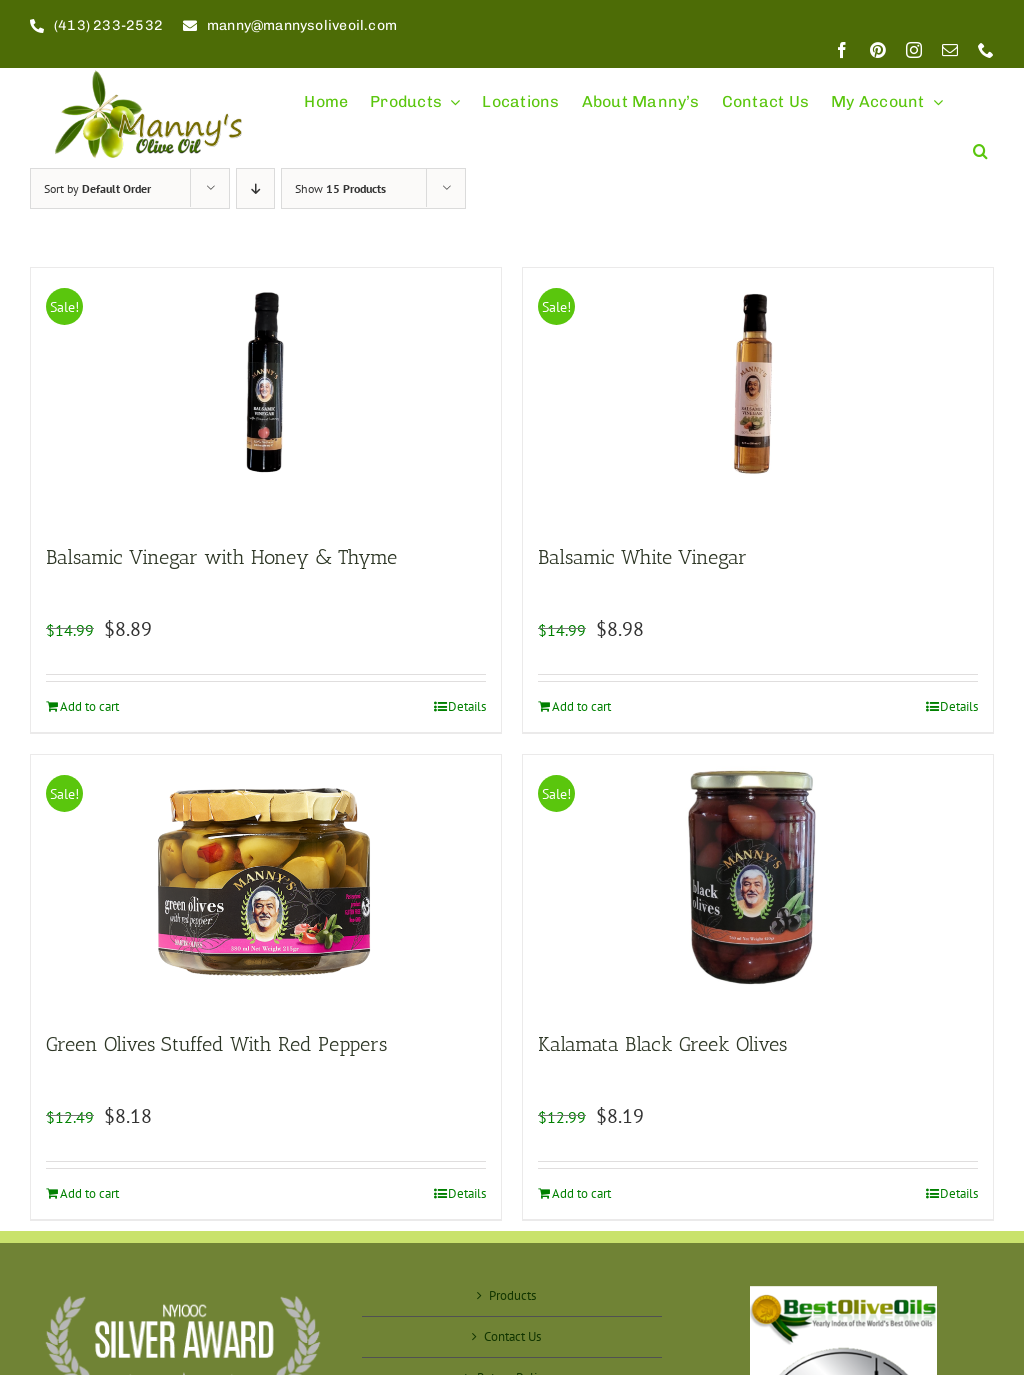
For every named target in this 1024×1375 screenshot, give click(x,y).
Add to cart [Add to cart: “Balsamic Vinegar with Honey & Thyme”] (89, 706)
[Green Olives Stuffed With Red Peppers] (266, 882)
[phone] (986, 50)
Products (512, 1295)
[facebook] (842, 50)
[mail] (950, 50)
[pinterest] (878, 50)
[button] (980, 142)
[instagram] (914, 50)
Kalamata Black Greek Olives (662, 1044)
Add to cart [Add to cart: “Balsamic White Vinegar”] (581, 706)
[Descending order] (255, 188)
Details (467, 706)
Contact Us (512, 1336)
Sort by (97, 188)
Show (340, 188)
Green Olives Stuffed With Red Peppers (216, 1044)
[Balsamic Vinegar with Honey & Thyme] (266, 395)
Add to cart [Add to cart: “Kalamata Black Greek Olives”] (581, 1193)
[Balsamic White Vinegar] (758, 395)
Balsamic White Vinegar (642, 557)
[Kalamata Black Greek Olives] (758, 882)
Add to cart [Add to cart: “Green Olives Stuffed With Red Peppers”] (89, 1193)
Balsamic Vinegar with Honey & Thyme (221, 557)
